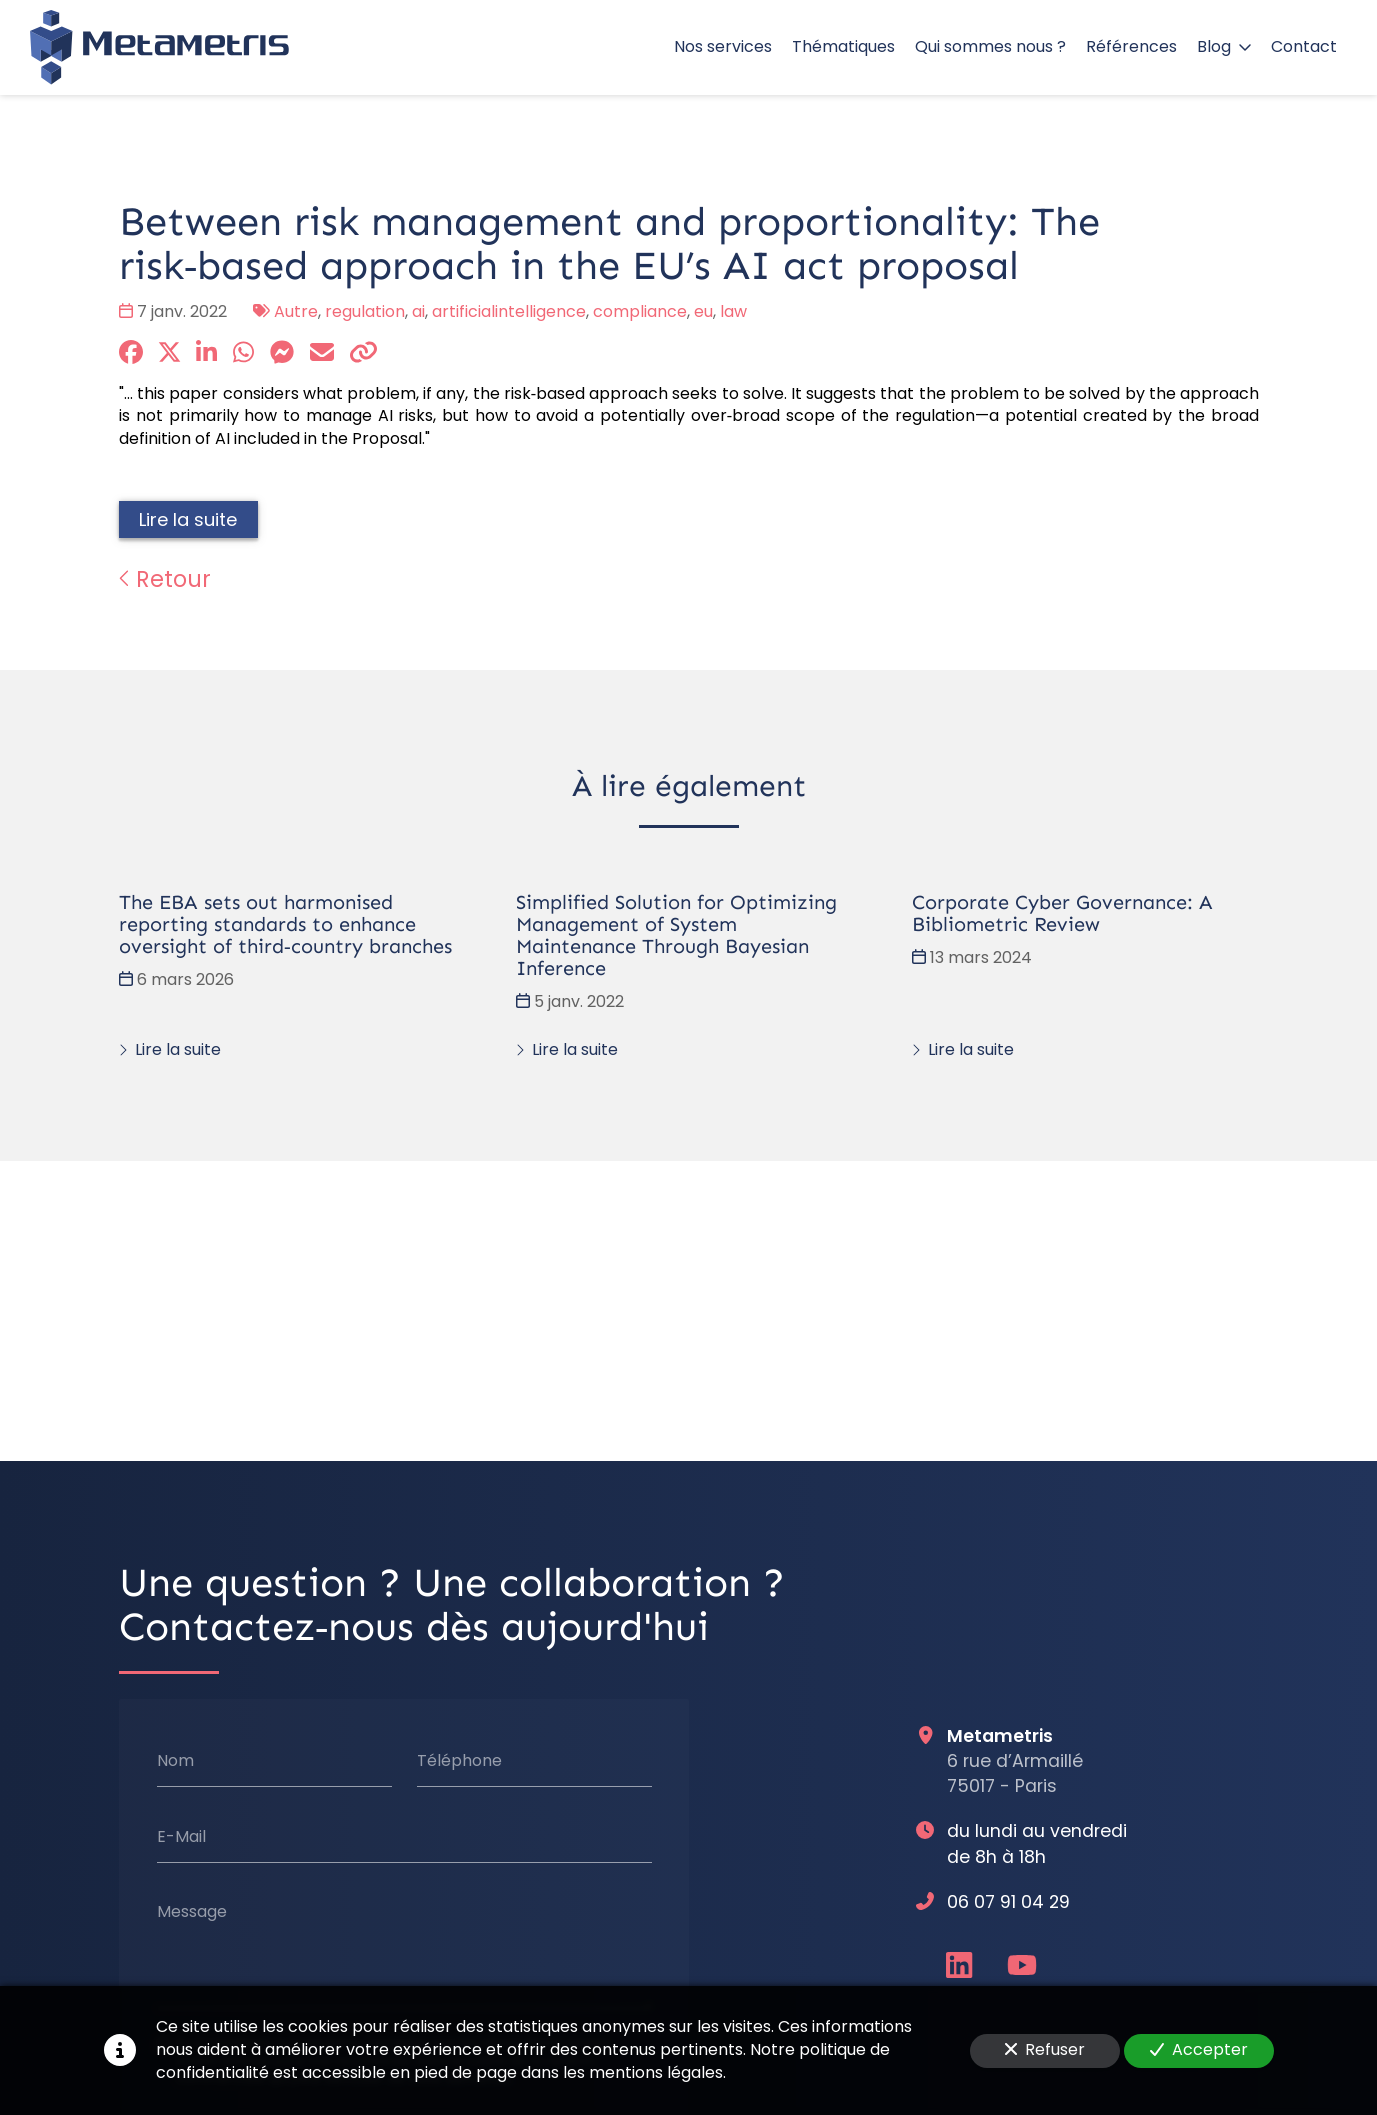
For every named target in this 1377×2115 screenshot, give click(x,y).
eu (703, 311)
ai (418, 311)
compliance (640, 311)
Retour (165, 579)
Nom (174, 1761)
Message (191, 1912)
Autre (296, 311)
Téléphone (458, 1761)
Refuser (1045, 2049)
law (733, 311)
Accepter (1199, 2049)
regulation (365, 311)
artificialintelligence (509, 311)
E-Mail (180, 1837)
